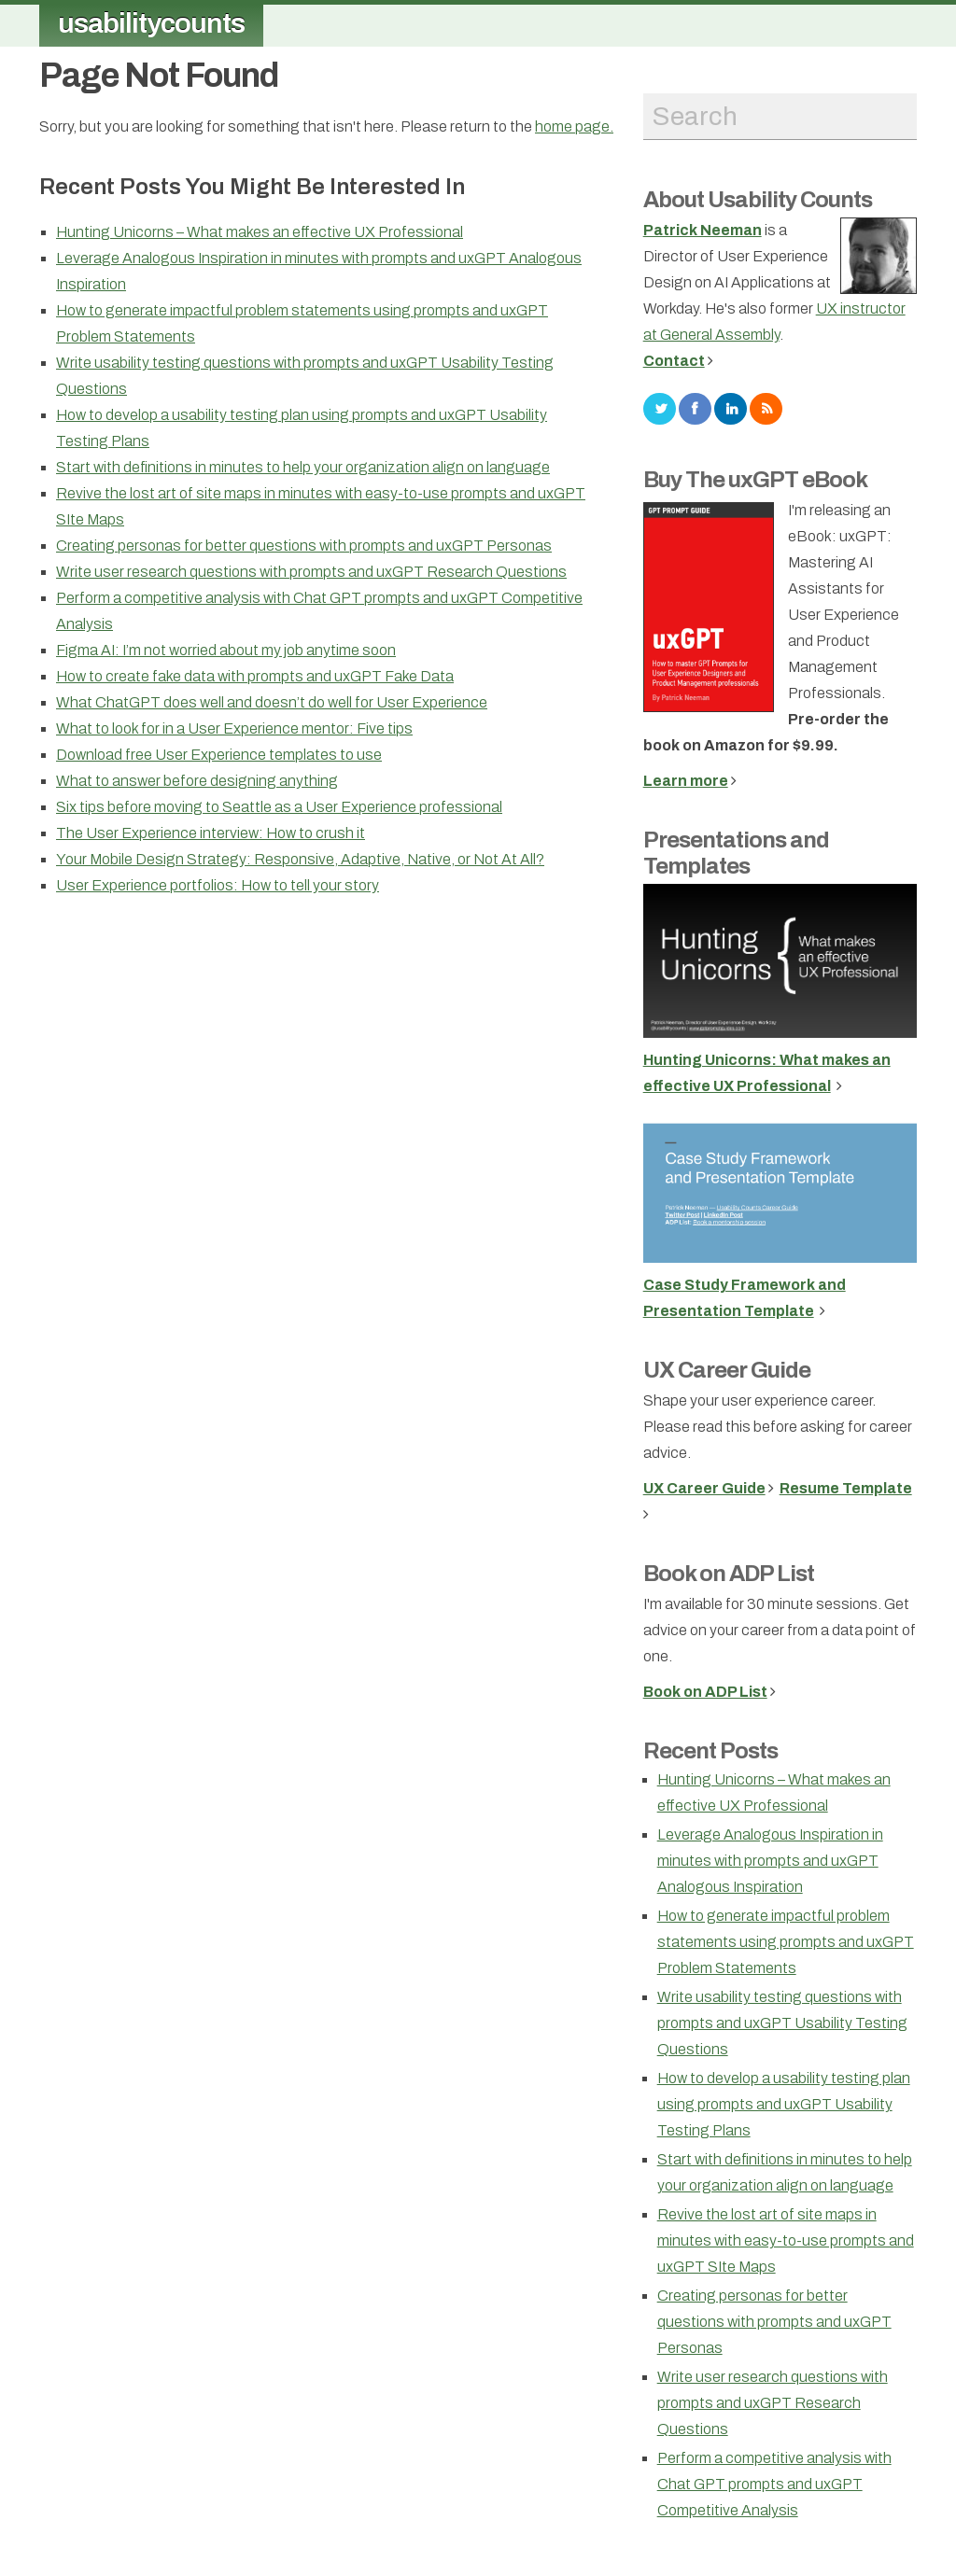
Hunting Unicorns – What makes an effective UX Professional (259, 232)
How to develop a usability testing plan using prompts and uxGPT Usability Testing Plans (783, 2104)
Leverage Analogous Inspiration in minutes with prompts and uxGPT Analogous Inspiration (770, 1861)
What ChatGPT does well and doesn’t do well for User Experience (271, 702)
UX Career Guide (726, 1370)
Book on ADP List (728, 1573)
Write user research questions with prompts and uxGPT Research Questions (311, 572)
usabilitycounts (151, 23)
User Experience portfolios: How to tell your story (217, 885)
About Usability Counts (757, 200)
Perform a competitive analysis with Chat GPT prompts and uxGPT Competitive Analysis (774, 2484)
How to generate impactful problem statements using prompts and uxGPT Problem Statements (785, 1942)
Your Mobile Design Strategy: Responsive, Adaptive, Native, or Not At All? (300, 859)
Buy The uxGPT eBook (755, 480)
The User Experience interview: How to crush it (210, 833)
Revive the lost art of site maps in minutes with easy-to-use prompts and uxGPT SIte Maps (785, 2240)
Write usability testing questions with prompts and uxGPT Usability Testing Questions (782, 2023)
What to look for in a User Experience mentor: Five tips (234, 728)
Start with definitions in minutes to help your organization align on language (303, 467)
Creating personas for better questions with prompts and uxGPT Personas (304, 545)
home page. (574, 126)
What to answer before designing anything (197, 781)
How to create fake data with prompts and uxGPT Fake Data (255, 676)
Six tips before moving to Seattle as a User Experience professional (279, 807)
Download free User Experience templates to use (219, 755)
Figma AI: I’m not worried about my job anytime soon (226, 650)
